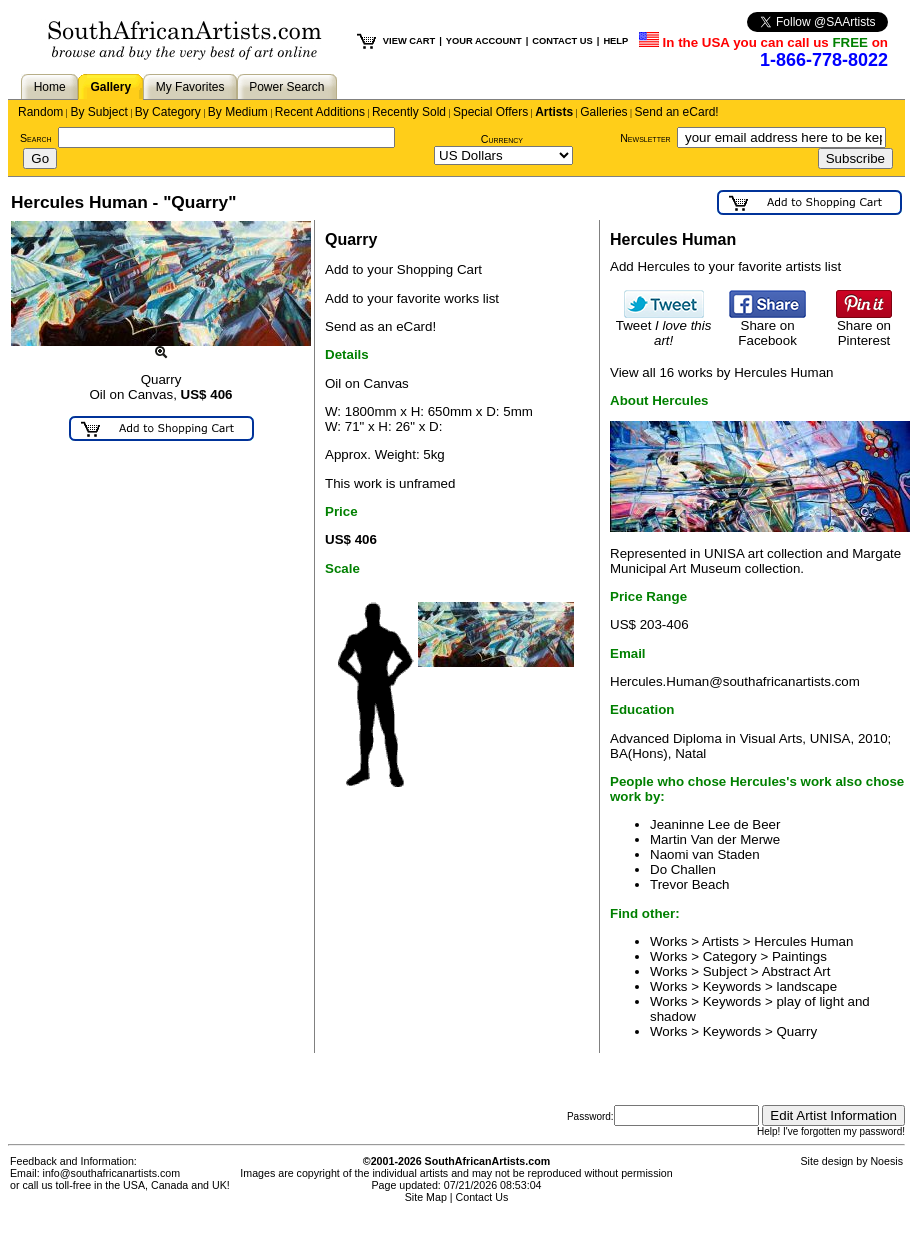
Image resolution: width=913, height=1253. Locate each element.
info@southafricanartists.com (112, 1173)
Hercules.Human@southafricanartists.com (735, 681)
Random (40, 112)
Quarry (796, 1031)
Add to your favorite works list (412, 298)
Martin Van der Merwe (715, 839)
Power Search (286, 87)
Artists (554, 112)
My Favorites (190, 87)
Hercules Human (803, 941)
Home (50, 87)
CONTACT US (562, 41)
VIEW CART (409, 41)
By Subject (98, 112)
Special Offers (490, 112)
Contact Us (482, 1197)
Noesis (886, 1161)
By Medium (238, 112)
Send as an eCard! (380, 326)
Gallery (110, 87)
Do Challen (683, 869)
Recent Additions (320, 112)
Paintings (799, 956)
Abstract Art (796, 971)
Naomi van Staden (705, 854)
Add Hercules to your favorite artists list (725, 266)
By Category (168, 112)
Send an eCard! (677, 112)
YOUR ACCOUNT (484, 41)
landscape (806, 986)
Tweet (664, 327)
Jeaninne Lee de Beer (715, 824)
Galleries (603, 112)
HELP (615, 41)
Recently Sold (409, 112)
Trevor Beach (690, 884)
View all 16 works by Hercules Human (721, 372)
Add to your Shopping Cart (403, 269)
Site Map (426, 1197)
